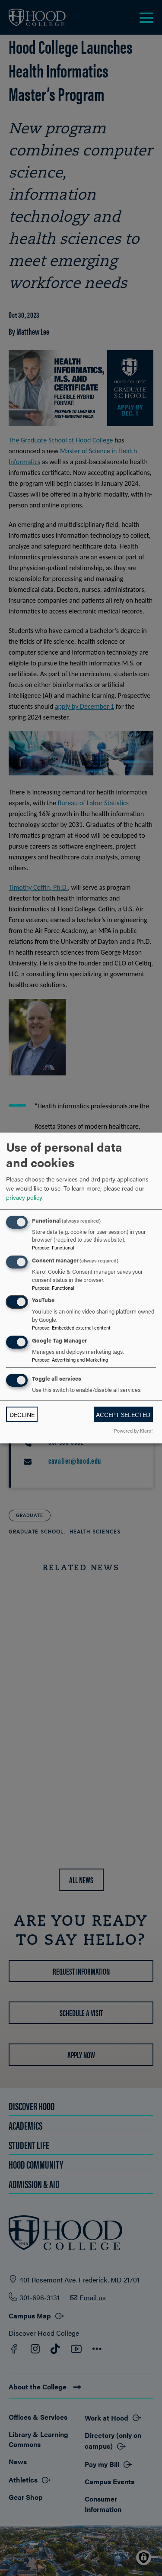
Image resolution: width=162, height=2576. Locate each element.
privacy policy (24, 1197)
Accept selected (123, 1414)
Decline (22, 1414)
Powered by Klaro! (133, 1430)
